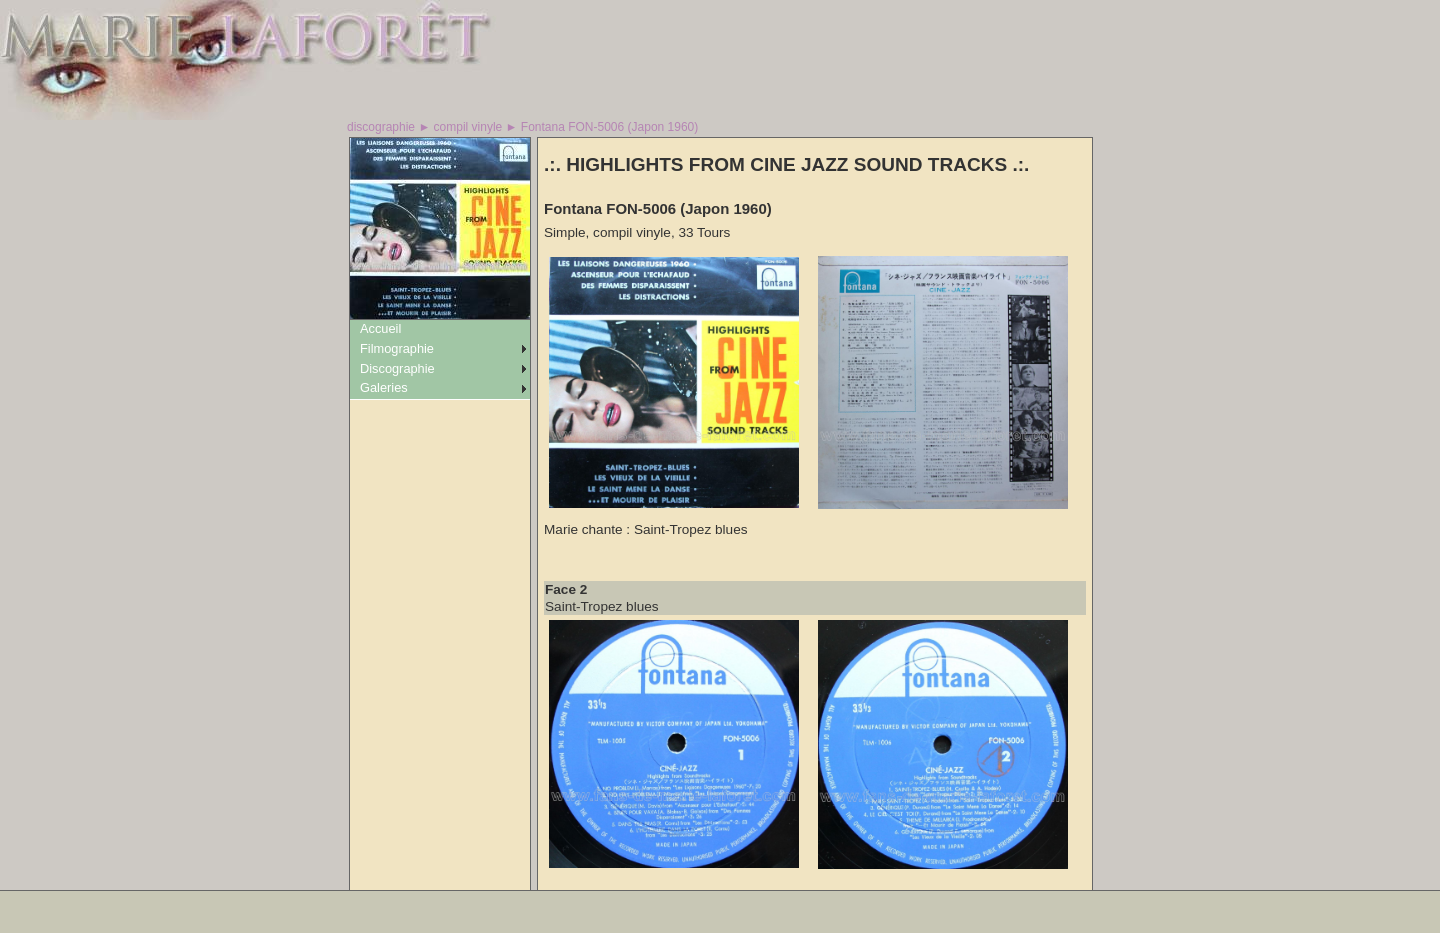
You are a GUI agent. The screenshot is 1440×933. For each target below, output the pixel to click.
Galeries (384, 387)
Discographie (397, 368)
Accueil (380, 328)
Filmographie (397, 348)
